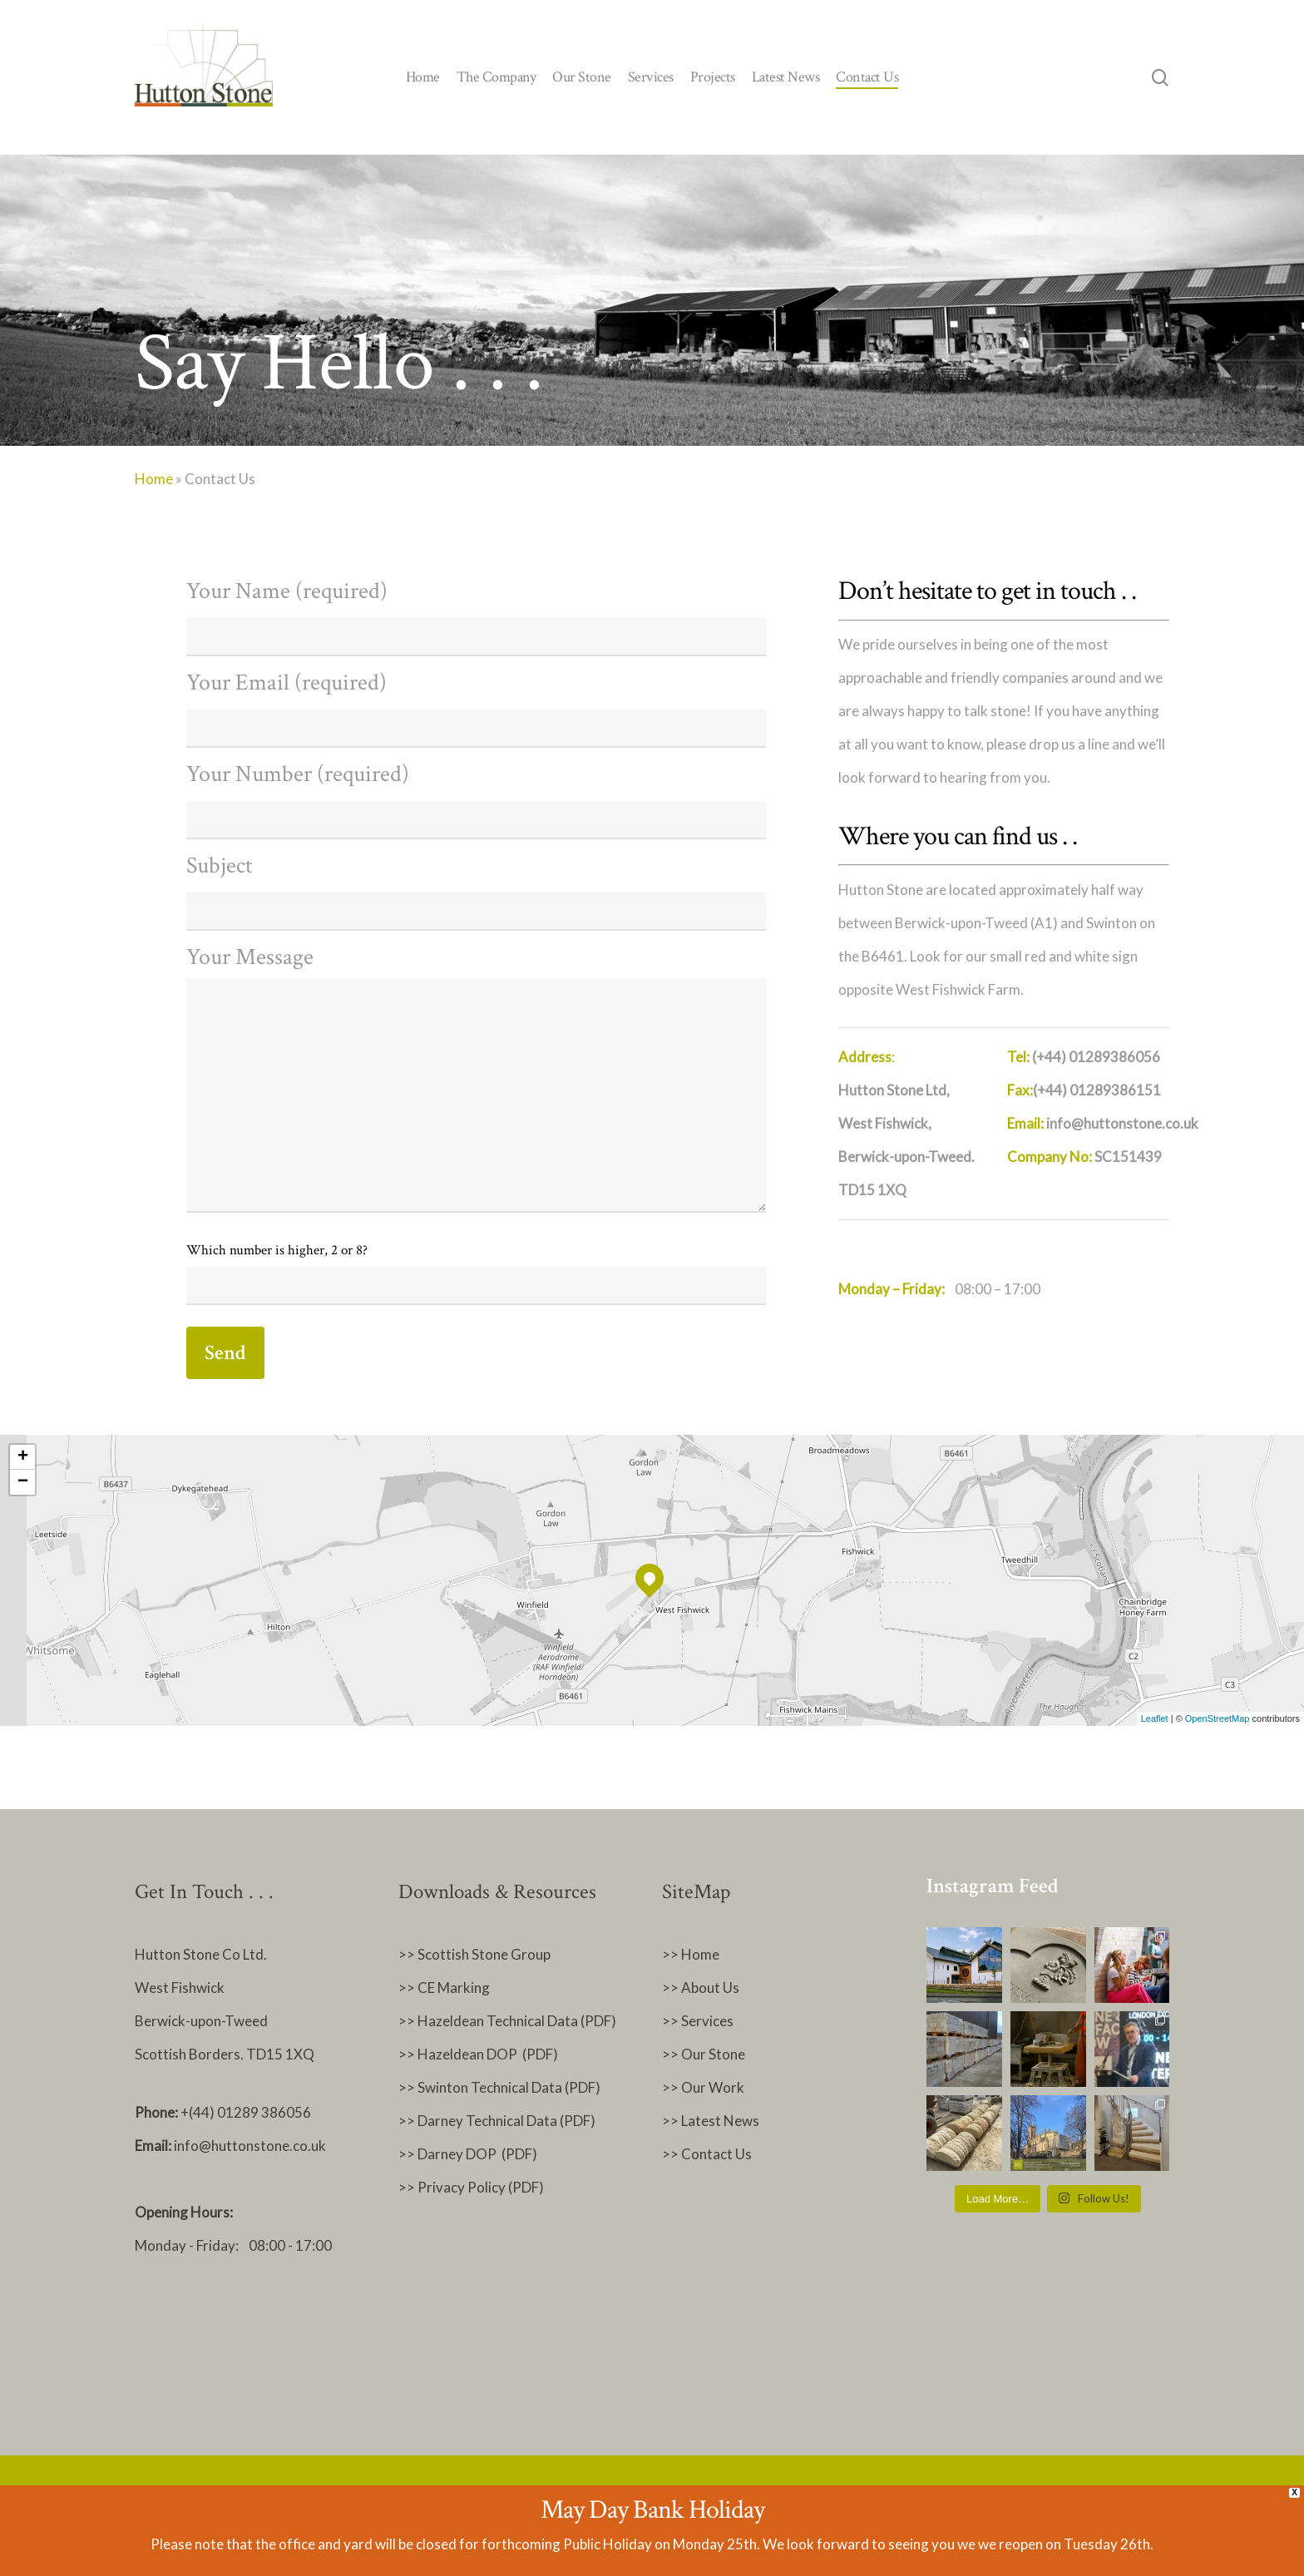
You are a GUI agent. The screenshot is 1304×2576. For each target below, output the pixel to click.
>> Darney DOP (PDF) (467, 2154)
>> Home (690, 1954)
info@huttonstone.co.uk (250, 2145)
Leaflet (1154, 1718)
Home (154, 478)
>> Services (698, 2021)
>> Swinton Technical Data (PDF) (499, 2087)
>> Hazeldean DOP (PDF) (478, 2054)
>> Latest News (710, 2120)
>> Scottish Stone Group (474, 1954)
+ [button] (22, 1457)
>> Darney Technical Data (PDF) (496, 2120)
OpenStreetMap (1217, 1718)
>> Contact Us (707, 2154)
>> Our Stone (703, 2054)
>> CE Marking (444, 1987)
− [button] (22, 1482)
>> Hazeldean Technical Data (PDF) (507, 2021)
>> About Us (700, 1987)
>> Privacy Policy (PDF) (472, 2187)
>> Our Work (703, 2087)
